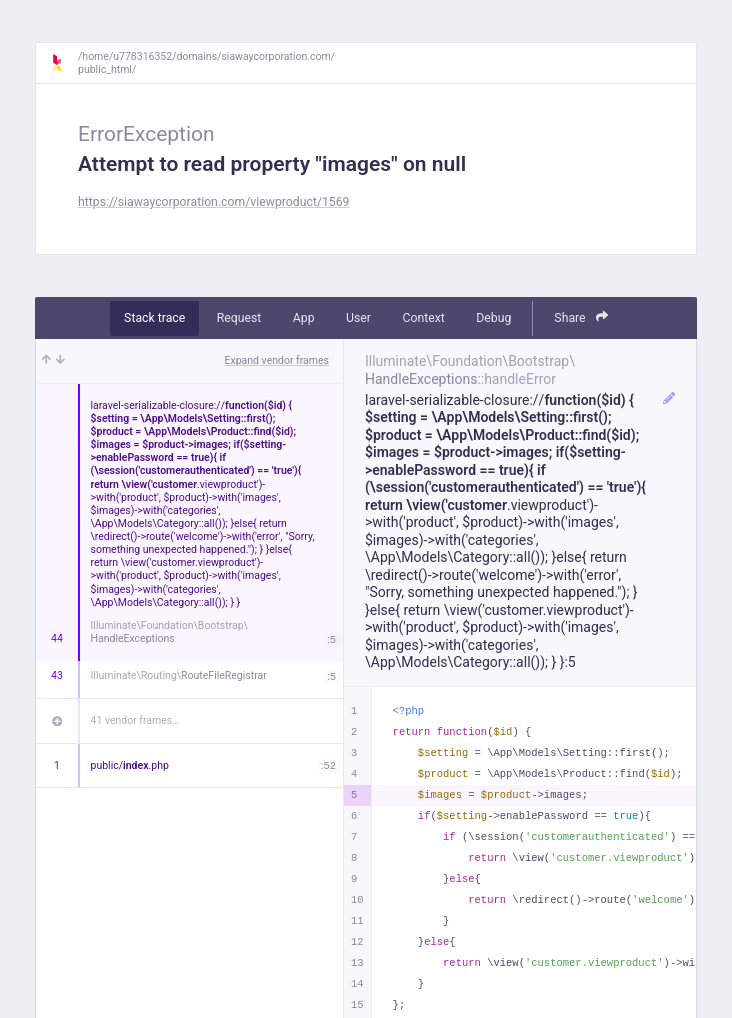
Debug (493, 318)
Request (239, 318)
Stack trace (154, 318)
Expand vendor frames (277, 360)
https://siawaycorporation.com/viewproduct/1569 (214, 202)
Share (581, 317)
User (358, 318)
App (304, 318)
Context (423, 318)
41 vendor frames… (135, 720)
